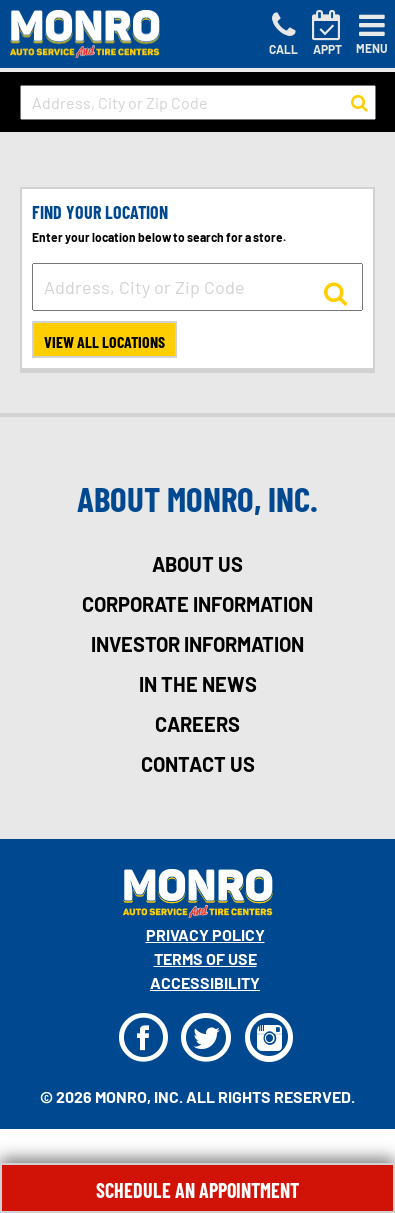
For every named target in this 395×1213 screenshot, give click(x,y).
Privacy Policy (205, 934)
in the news (198, 684)
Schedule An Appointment (197, 1190)
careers (197, 724)
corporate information (197, 604)
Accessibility (205, 982)
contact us (198, 764)
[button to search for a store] (359, 103)
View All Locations (104, 341)
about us (197, 564)
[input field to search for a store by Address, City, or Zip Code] (198, 102)
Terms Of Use (205, 958)
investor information (197, 644)
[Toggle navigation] (372, 34)
